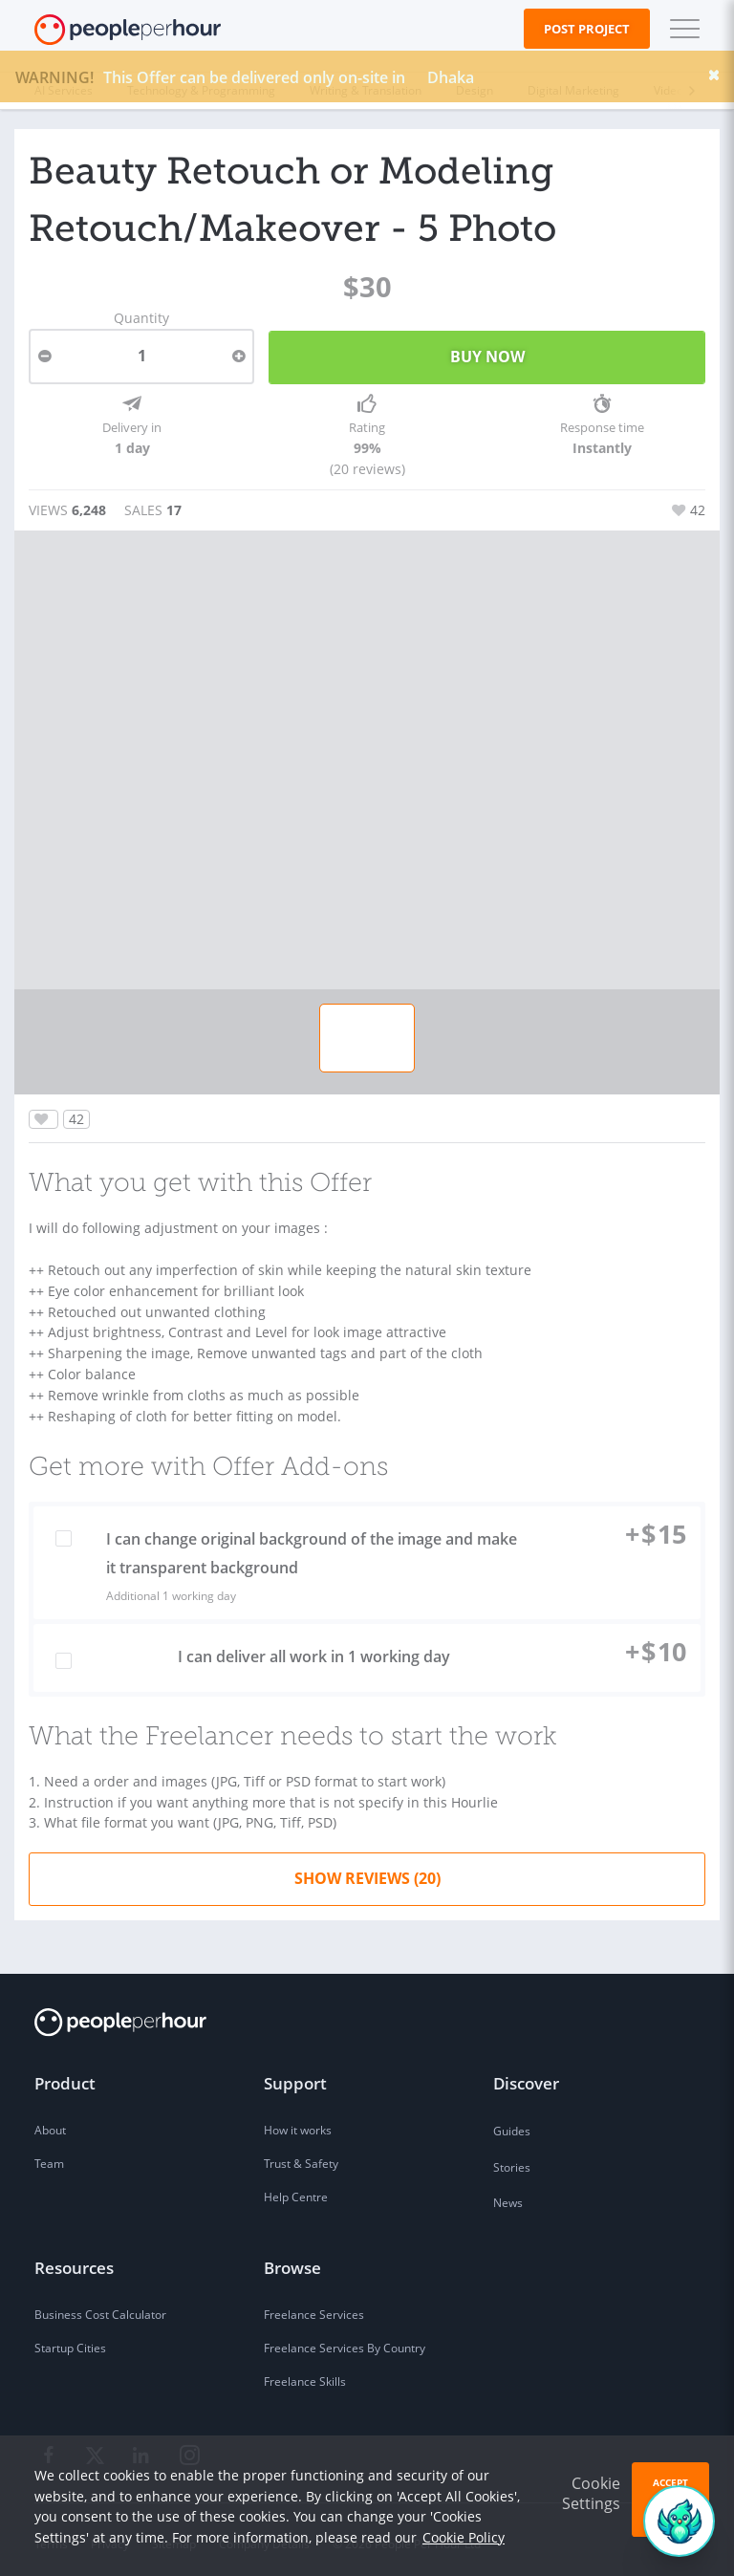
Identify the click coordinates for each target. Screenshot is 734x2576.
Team (49, 2157)
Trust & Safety (301, 2157)
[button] (680, 29)
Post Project (587, 28)
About (50, 2123)
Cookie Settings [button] (591, 2493)
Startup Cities (70, 2341)
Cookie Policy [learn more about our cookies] (463, 2537)
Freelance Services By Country (344, 2341)
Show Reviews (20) (367, 1870)
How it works (298, 2123)
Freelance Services (314, 2308)
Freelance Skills (305, 2375)
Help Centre (296, 2190)
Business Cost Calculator (100, 2308)
